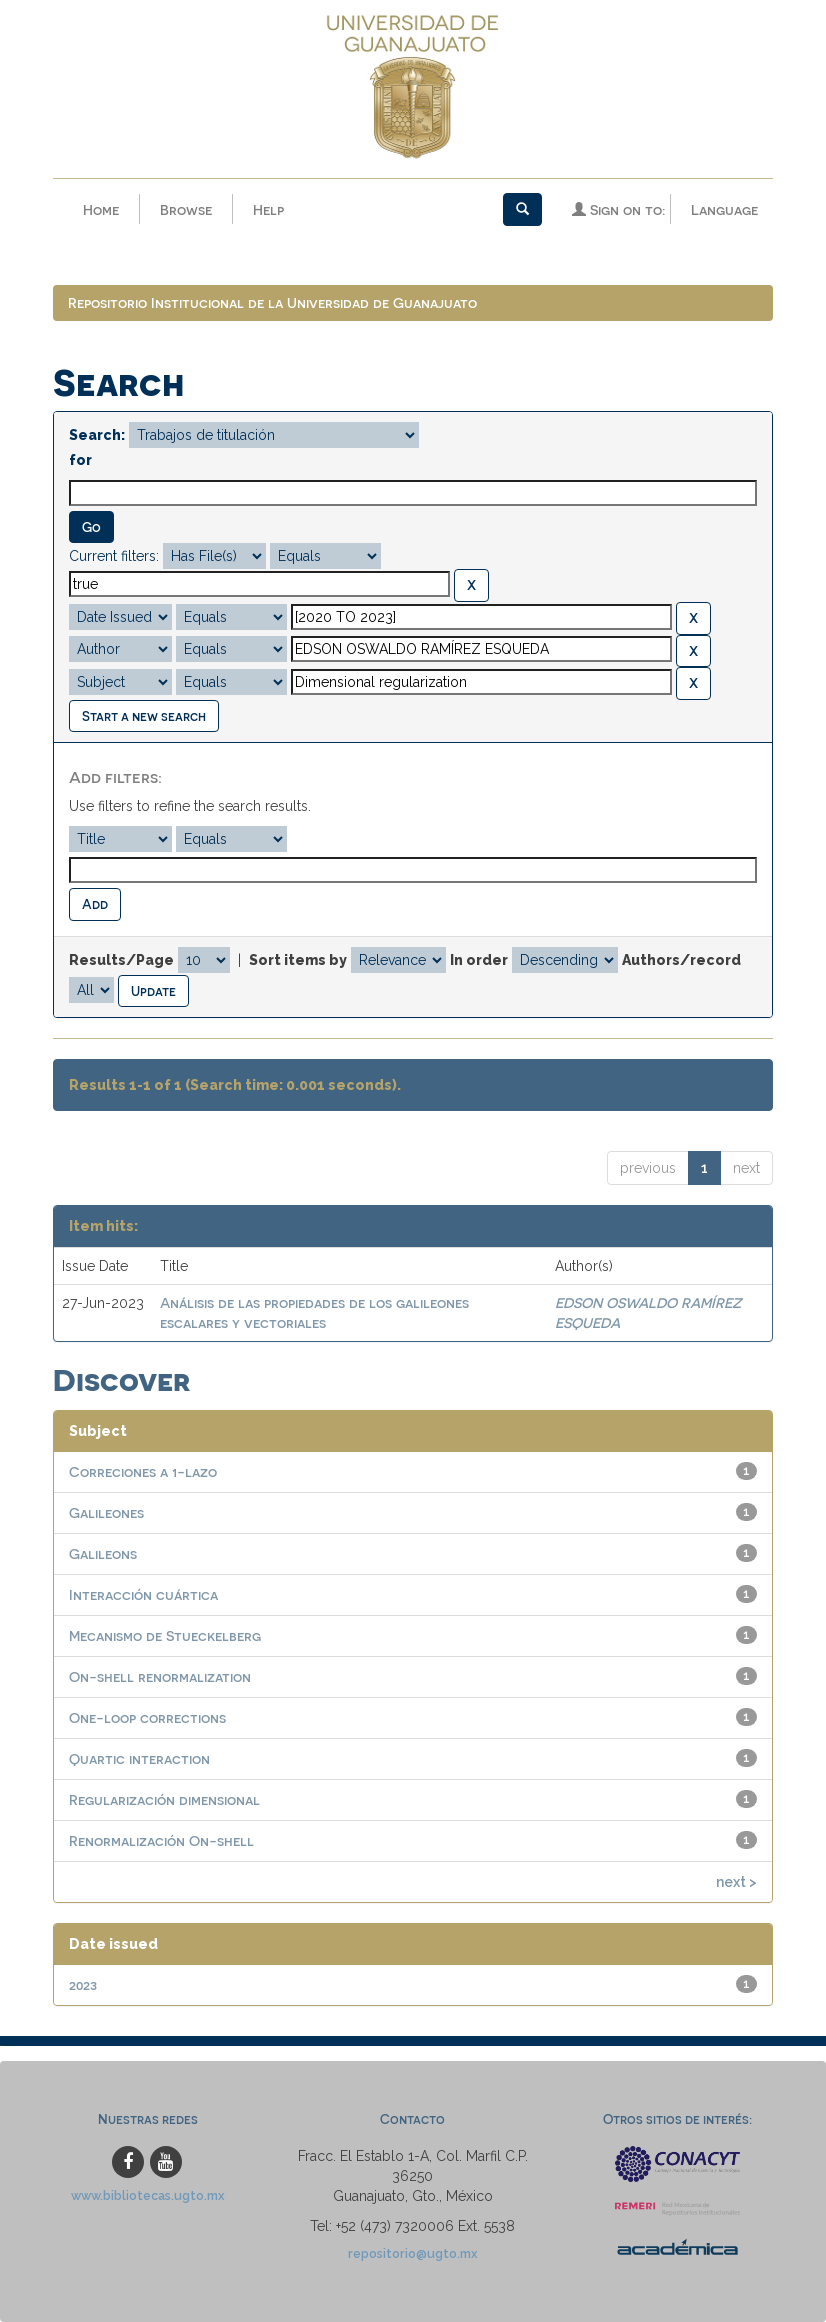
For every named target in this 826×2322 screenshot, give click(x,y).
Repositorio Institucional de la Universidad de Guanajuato (272, 302)
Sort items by (298, 960)
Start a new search (144, 715)
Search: (97, 435)
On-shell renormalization (160, 1676)
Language (724, 209)
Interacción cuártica (143, 1594)
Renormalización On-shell (161, 1840)
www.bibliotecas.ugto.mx (148, 2195)
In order (479, 960)
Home (101, 209)
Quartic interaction (139, 1758)
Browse (186, 209)
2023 (83, 1984)
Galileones (106, 1512)
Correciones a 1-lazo (143, 1471)
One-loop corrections (147, 1717)
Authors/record (681, 960)
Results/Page (121, 960)
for (80, 460)
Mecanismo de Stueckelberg (165, 1635)
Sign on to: (618, 209)
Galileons (103, 1553)
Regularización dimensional (164, 1799)
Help (268, 209)
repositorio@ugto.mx (413, 2253)
